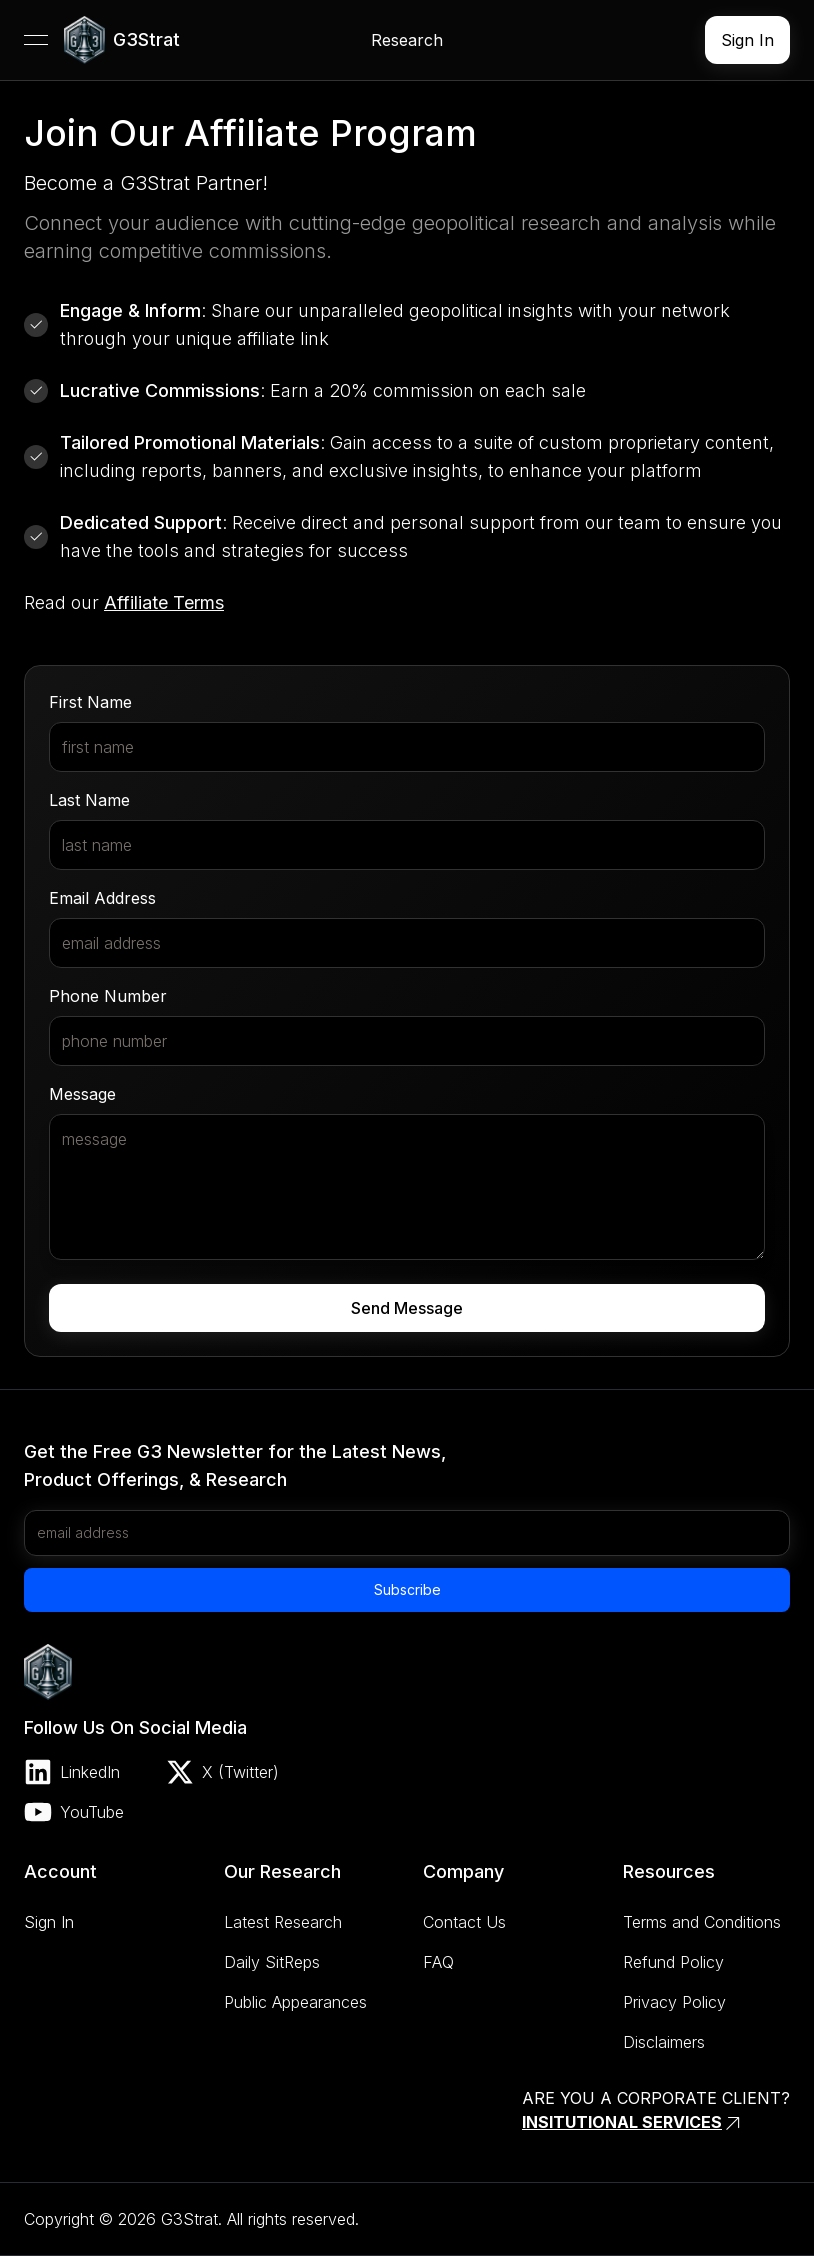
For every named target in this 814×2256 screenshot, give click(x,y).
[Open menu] (36, 40)
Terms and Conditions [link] (702, 1922)
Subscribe (407, 1589)
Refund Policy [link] (673, 1962)
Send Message (407, 1308)
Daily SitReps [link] (272, 1962)
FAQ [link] (438, 1962)
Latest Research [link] (283, 1922)
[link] (122, 40)
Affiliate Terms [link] (164, 602)
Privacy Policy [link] (674, 2002)
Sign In (747, 40)
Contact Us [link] (464, 1922)
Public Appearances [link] (295, 2002)
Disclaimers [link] (664, 2042)
